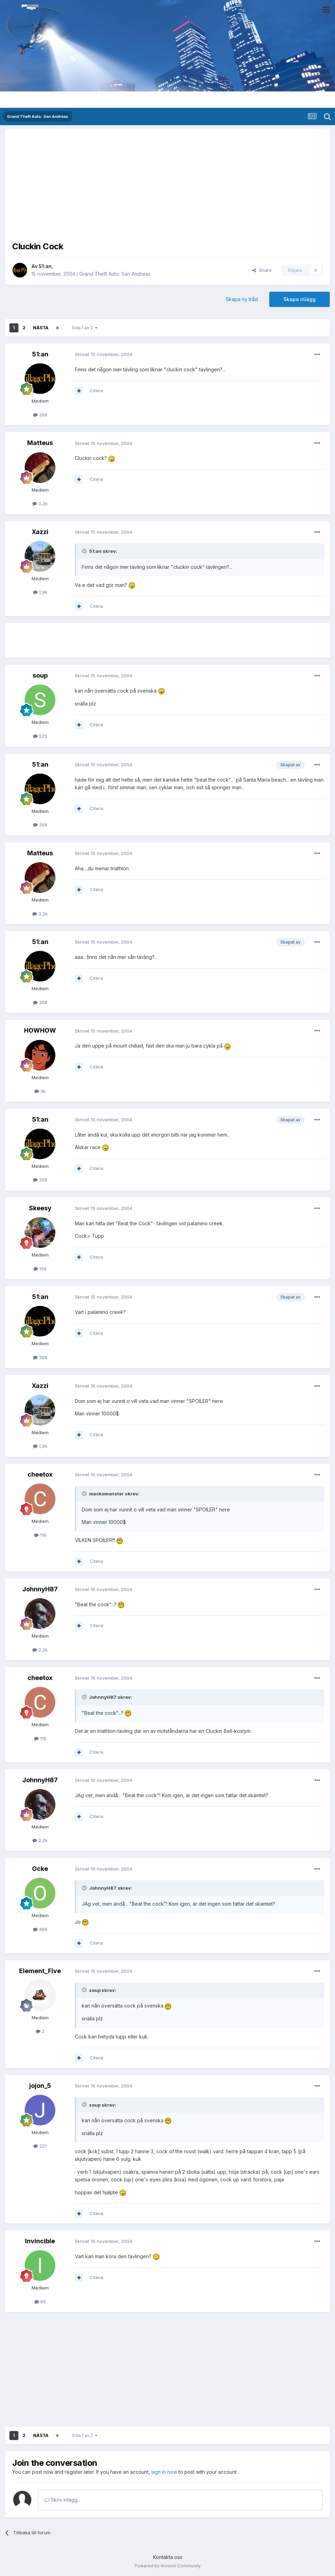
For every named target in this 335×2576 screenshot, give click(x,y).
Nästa (40, 327)
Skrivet (103, 354)
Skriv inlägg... (63, 2500)
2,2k (40, 1650)
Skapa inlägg (300, 299)
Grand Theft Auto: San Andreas (115, 274)
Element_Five (40, 1971)
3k (40, 1091)
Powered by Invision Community (168, 2565)
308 (40, 415)
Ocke (40, 1868)
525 (40, 736)
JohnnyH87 (40, 1589)
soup (40, 675)
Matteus (40, 442)
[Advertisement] (167, 184)
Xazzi (40, 531)
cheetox (40, 1474)
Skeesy (40, 1208)
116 (40, 1535)
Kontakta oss (167, 2557)
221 (40, 2146)
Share (262, 270)
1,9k (40, 592)
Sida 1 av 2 (84, 327)
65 (40, 2301)
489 (40, 1929)
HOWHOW (40, 1030)
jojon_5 (40, 2085)
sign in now (164, 2472)
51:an (45, 266)
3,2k (40, 503)
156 (40, 1268)
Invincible (40, 2241)
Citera (96, 390)
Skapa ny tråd (242, 299)
